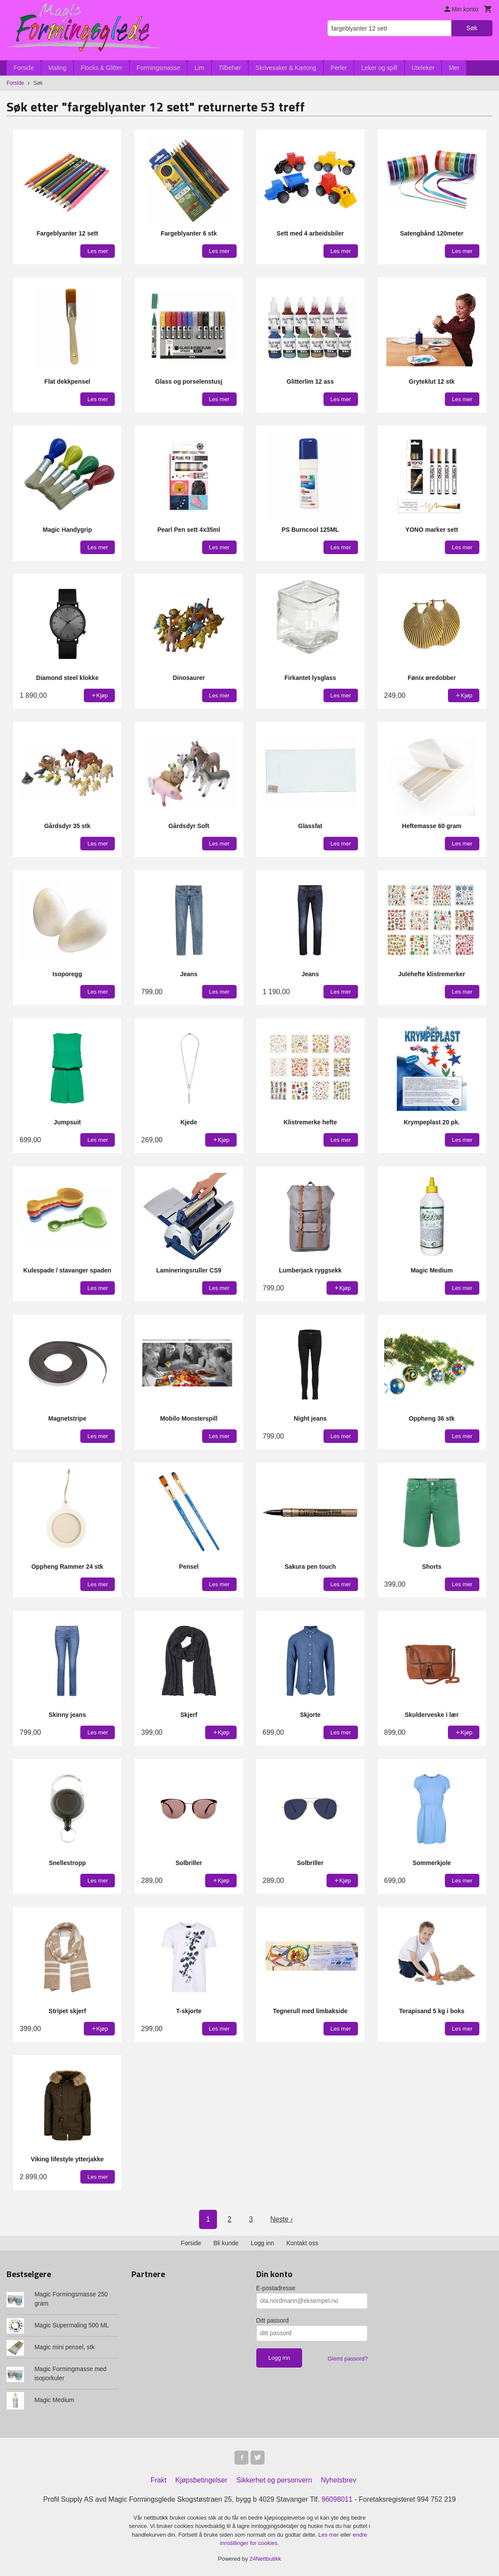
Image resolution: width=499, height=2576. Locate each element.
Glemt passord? (347, 2358)
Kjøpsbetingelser (201, 2480)
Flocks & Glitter (101, 67)
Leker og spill (379, 67)
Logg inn (262, 2243)
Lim (199, 67)
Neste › (281, 2219)
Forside (24, 67)
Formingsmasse (158, 67)
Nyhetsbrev (338, 2480)
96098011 (336, 2499)
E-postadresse (276, 2288)
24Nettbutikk (265, 2558)
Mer (454, 67)
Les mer (329, 2534)
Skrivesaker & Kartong (285, 67)
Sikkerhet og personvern (274, 2480)
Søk (471, 27)
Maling (57, 67)
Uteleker (423, 67)
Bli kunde (226, 2243)
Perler (338, 67)
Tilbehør (230, 67)
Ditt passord (272, 2320)
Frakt (158, 2480)
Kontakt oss (302, 2243)
